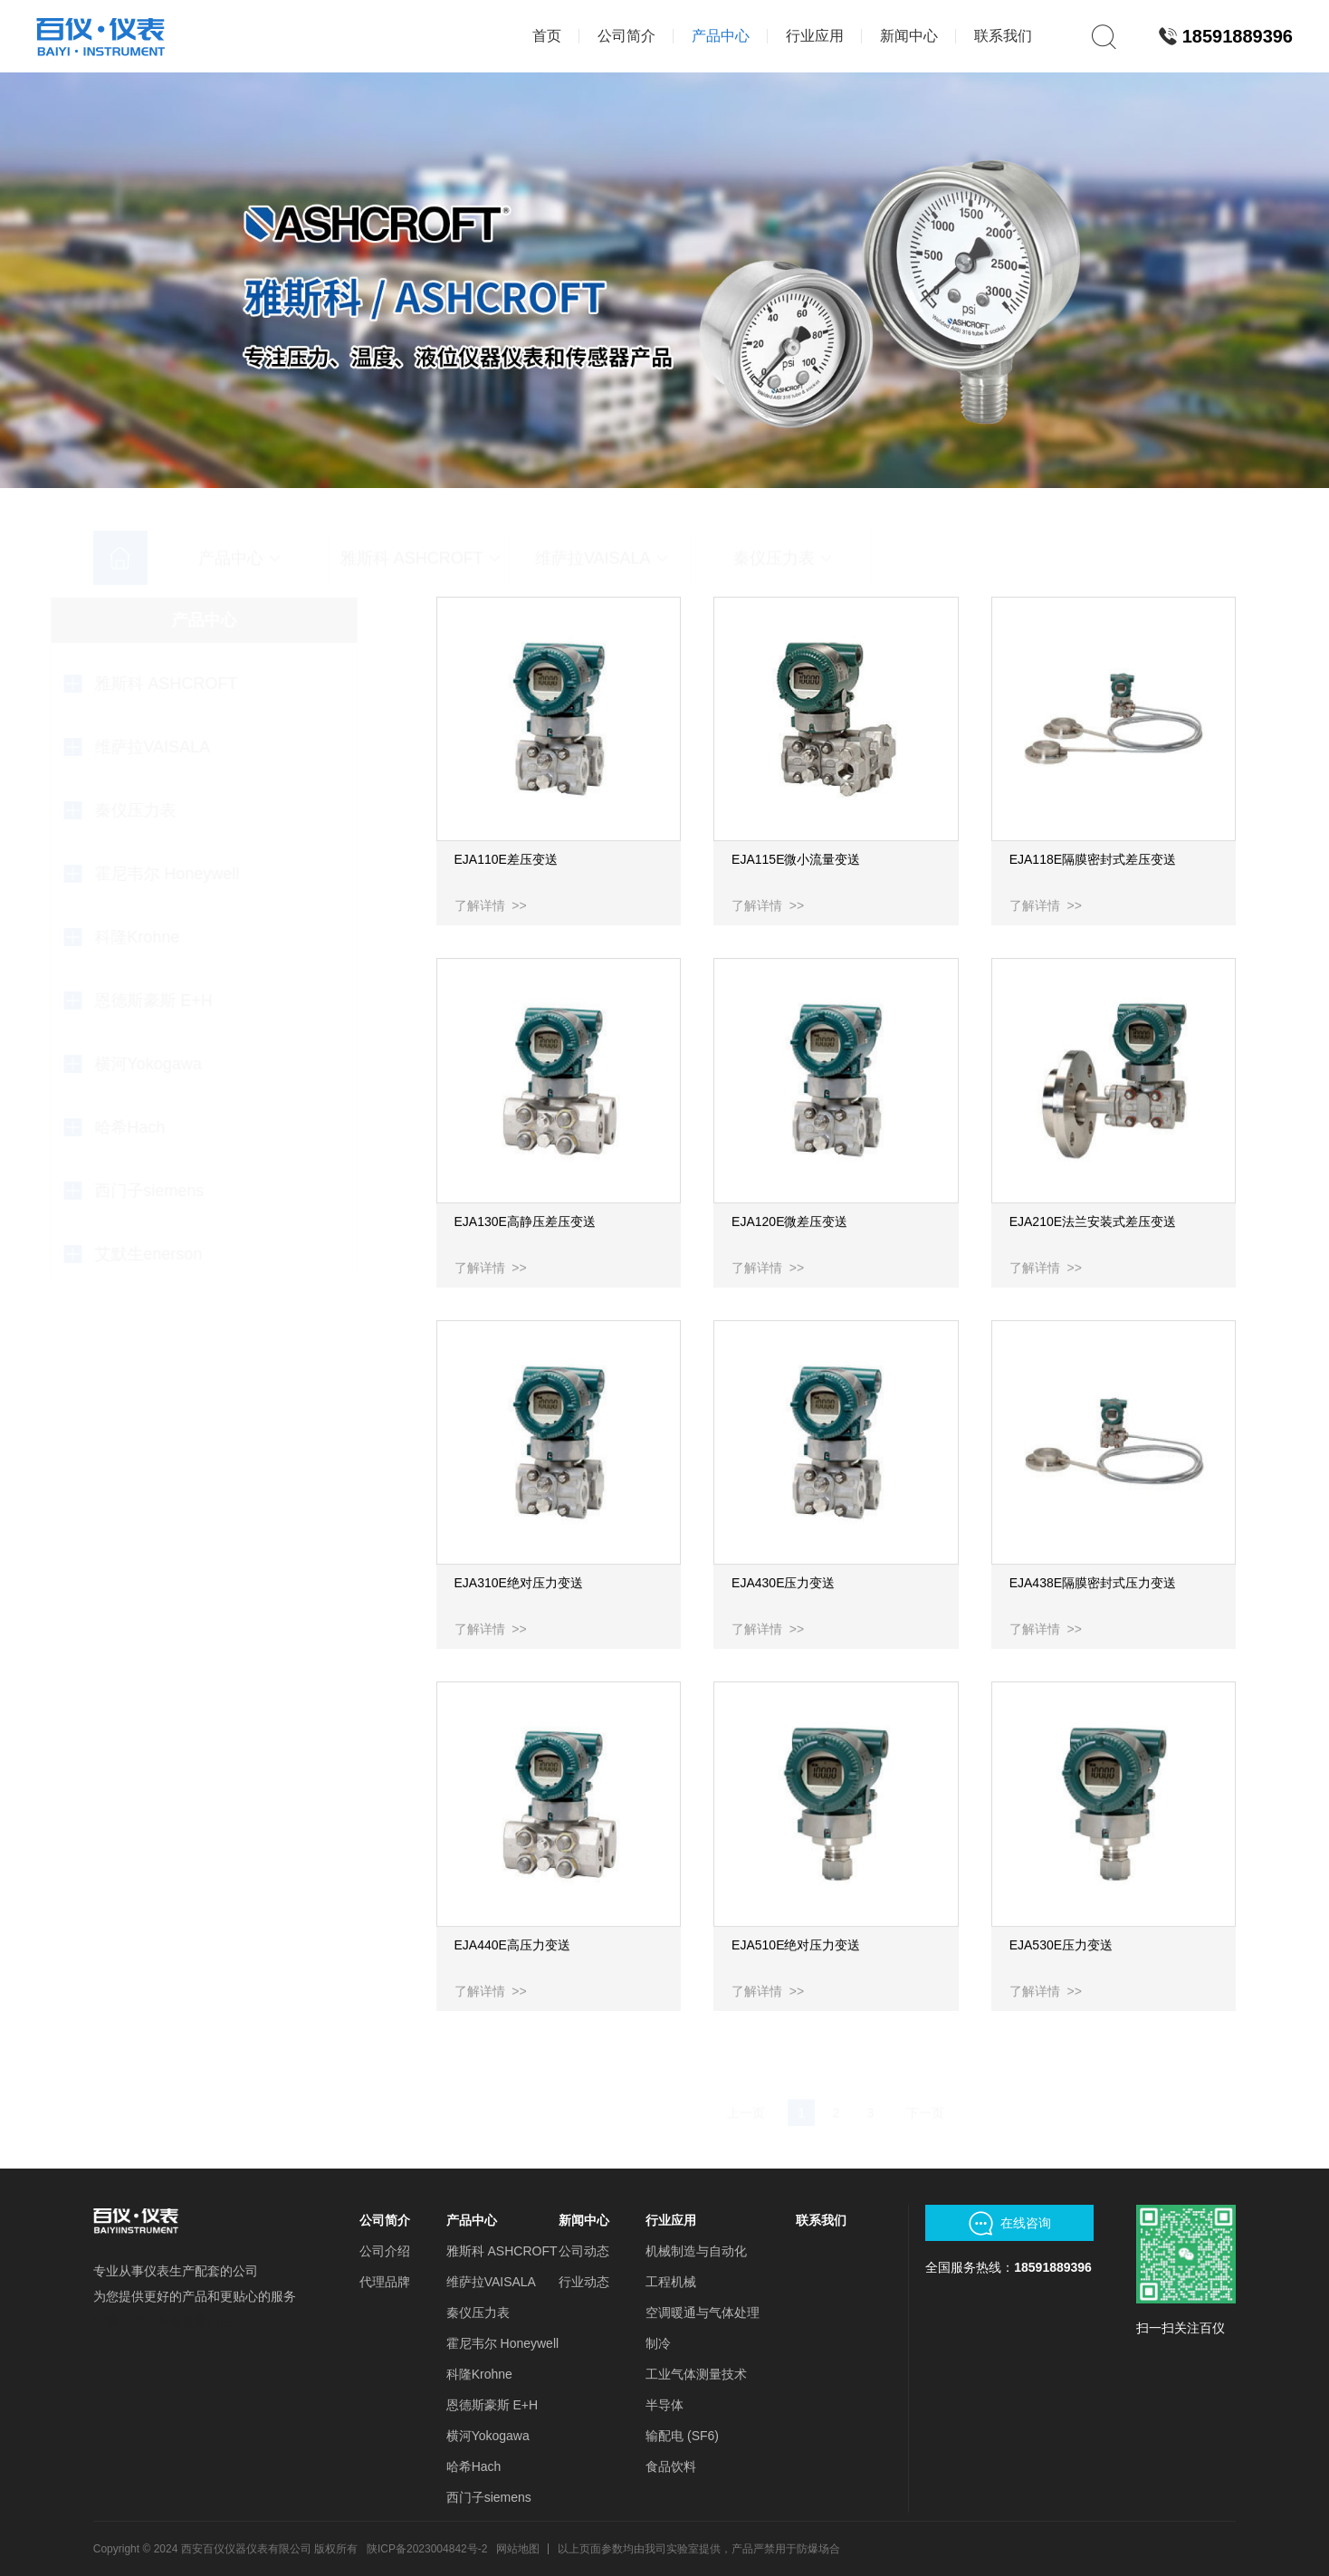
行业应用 (670, 2220)
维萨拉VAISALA (491, 2281)
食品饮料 (670, 2466)
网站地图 (518, 2548)
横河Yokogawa (488, 2435)
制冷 (658, 2343)
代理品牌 (384, 2281)
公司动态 (584, 2251)
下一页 (925, 2076)
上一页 (746, 2076)
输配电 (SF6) (682, 2435)
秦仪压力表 (478, 2312)
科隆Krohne (479, 2374)
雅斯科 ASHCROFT (502, 2251)
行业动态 (584, 2281)
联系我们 (821, 2220)
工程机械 (670, 2281)
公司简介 (384, 2220)
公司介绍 (384, 2251)
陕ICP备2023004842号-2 (427, 2548)
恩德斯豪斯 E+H (492, 2405)
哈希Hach (474, 2466)
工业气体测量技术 (696, 2374)
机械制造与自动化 (696, 2251)
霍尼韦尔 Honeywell (502, 2343)
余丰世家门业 (195, 2321)
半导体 (664, 2405)
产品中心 (471, 2220)
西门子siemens (488, 2497)
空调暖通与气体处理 (702, 2312)
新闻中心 (584, 2220)
